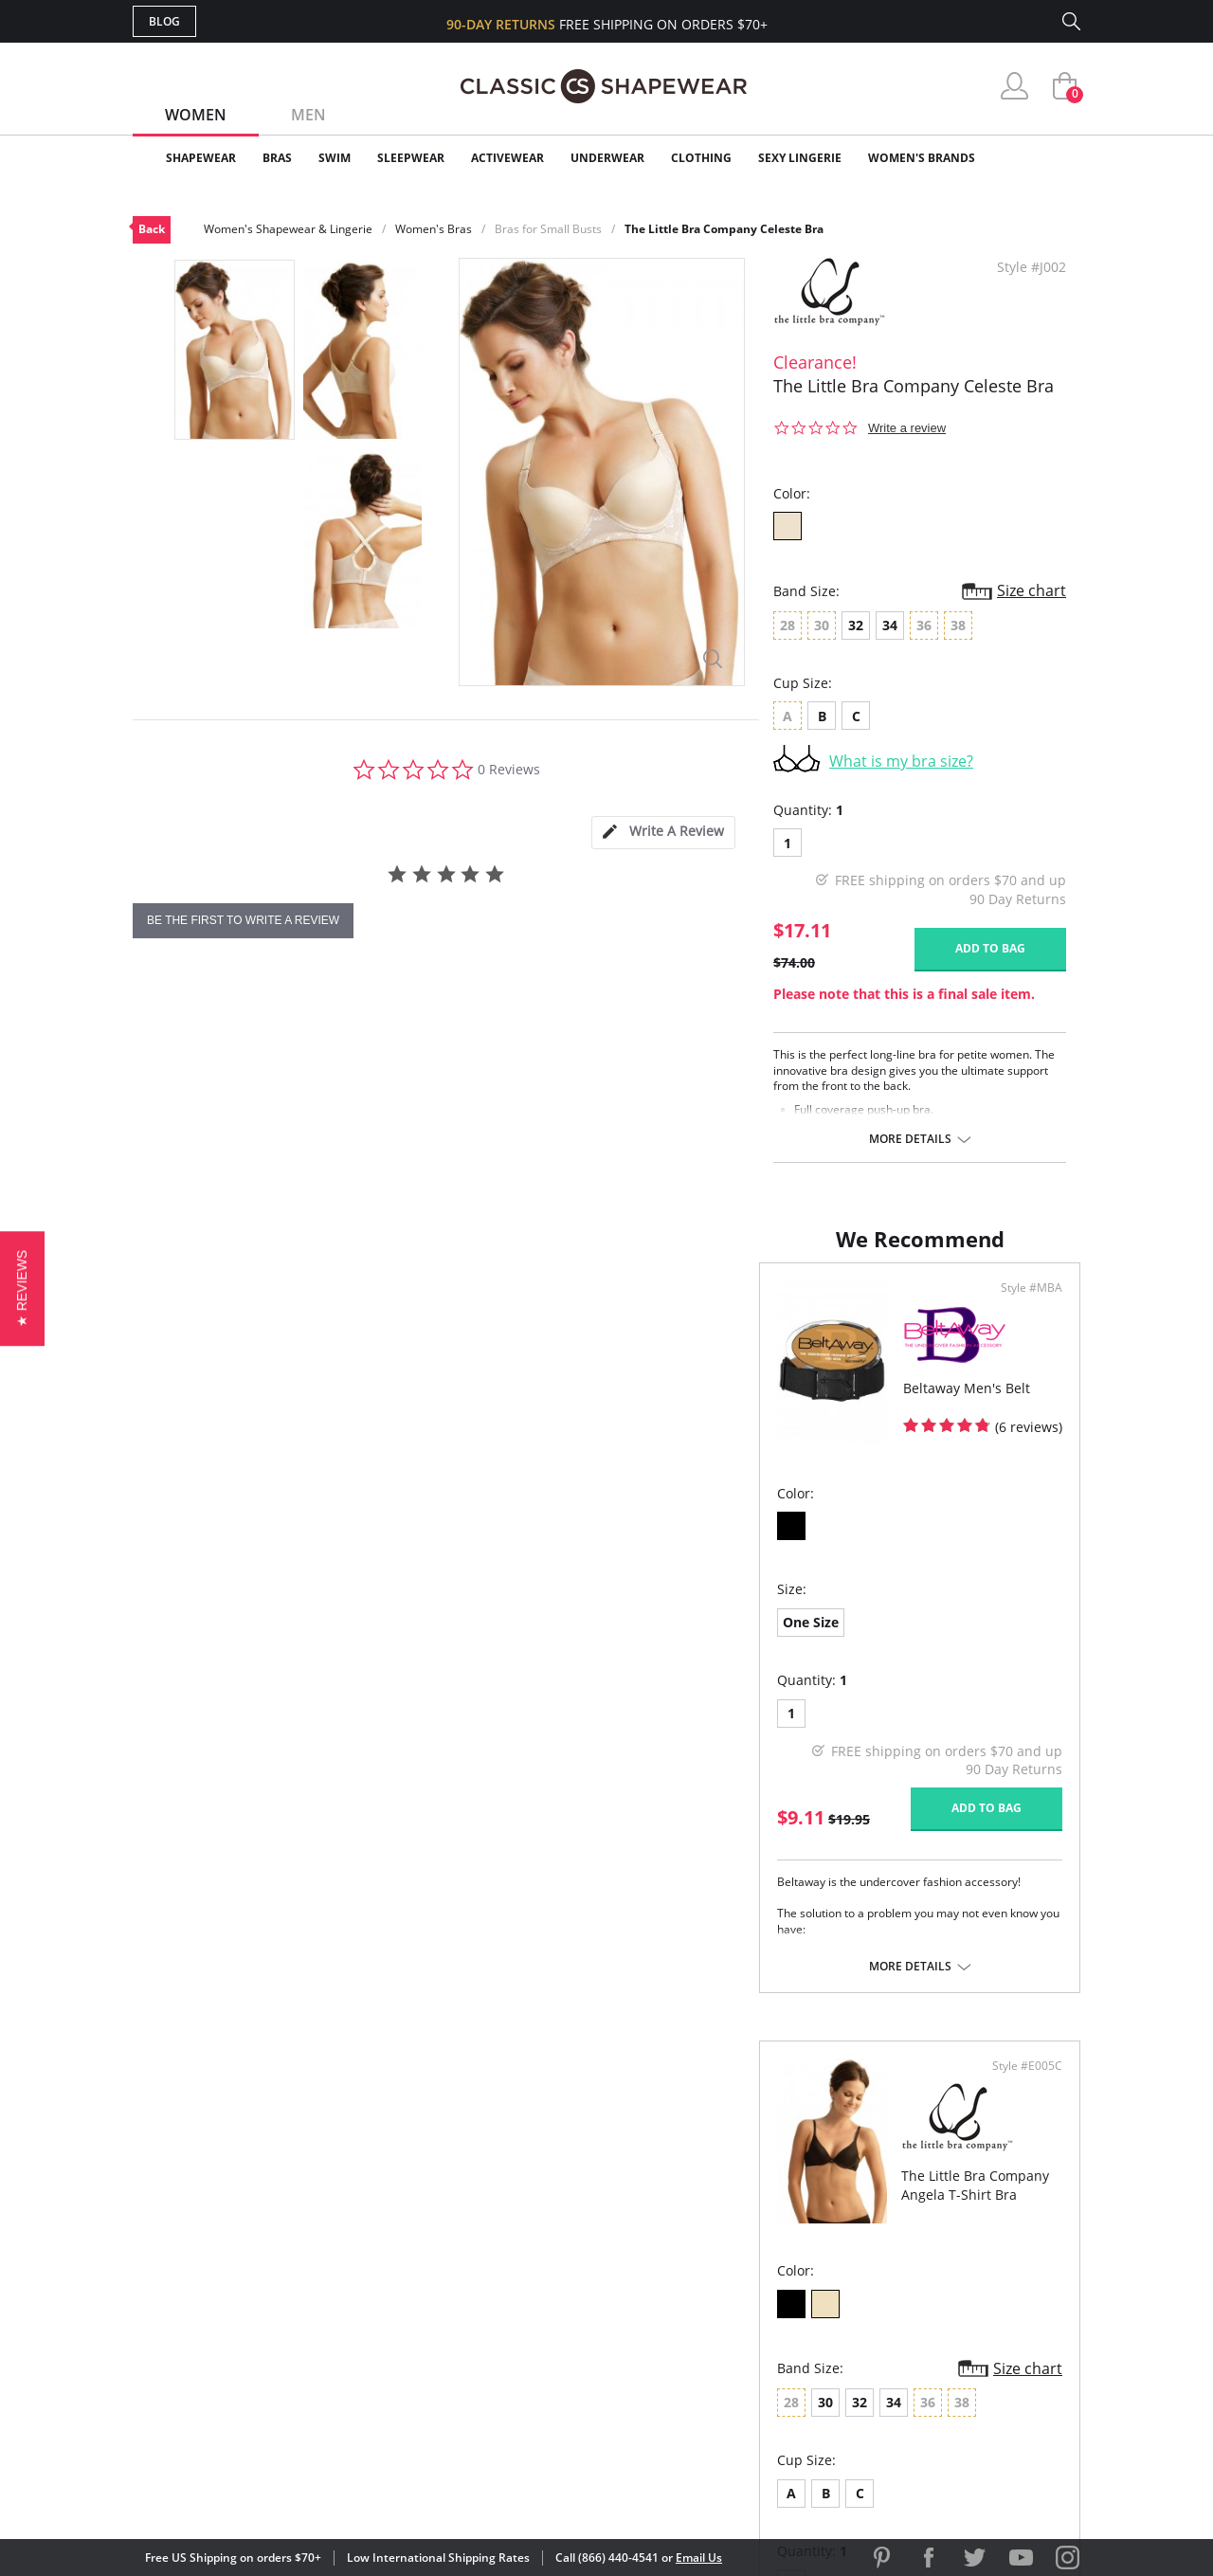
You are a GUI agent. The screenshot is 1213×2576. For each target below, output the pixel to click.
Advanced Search (515, 2233)
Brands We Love (757, 2295)
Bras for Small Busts (548, 229)
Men (308, 114)
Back (151, 229)
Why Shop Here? (756, 2233)
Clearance (1040, 158)
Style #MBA (548, 1307)
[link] (903, 2453)
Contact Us (494, 2387)
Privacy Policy (751, 2357)
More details (910, 1139)
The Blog (733, 2325)
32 (855, 625)
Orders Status (505, 2295)
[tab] (663, 832)
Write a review (907, 428)
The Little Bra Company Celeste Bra (724, 229)
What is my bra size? (901, 761)
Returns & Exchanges (529, 2357)
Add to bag (990, 948)
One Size (184, 1641)
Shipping (483, 2325)
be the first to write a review (243, 920)
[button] (22, 1287)
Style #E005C (1021, 1307)
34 (889, 625)
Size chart (1031, 590)
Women (195, 114)
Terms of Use (281, 2490)
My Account (496, 2265)
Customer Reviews (766, 2265)
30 (675, 1644)
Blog (164, 21)
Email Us (699, 2557)
